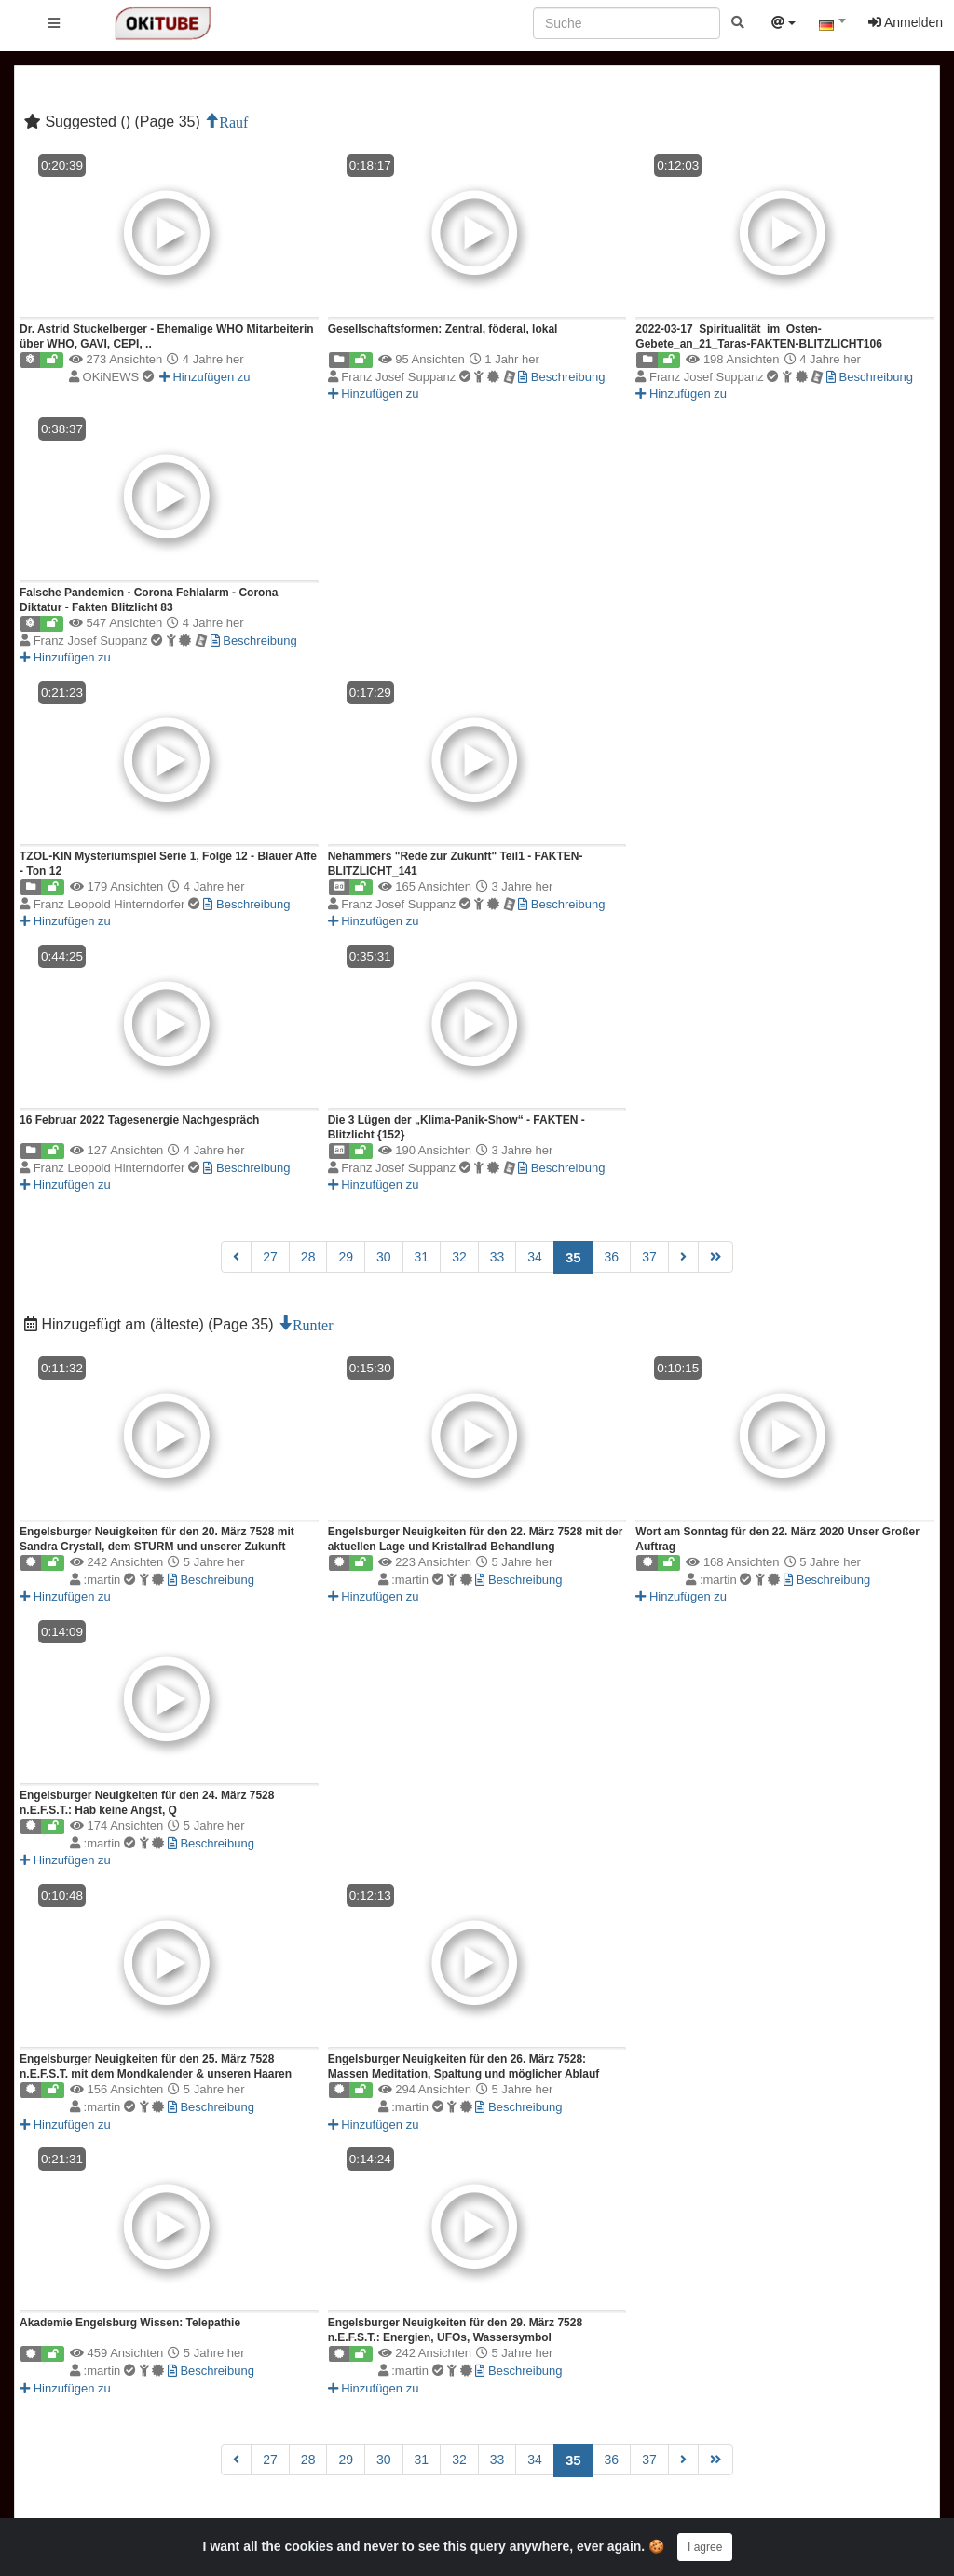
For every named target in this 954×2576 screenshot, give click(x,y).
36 (612, 1256)
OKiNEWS (119, 377)
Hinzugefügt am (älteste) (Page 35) (151, 1324)
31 (422, 1256)
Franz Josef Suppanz (429, 377)
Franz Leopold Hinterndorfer (119, 904)
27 (270, 1256)
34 (534, 1256)
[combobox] (831, 27)
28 (308, 1256)
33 (497, 1256)
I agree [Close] (705, 2547)
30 (383, 1256)
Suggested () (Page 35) (114, 121)
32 (459, 1256)
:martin (126, 1580)
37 (649, 1256)
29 (345, 1256)
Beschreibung (561, 377)
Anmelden (905, 22)
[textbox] (831, 26)
